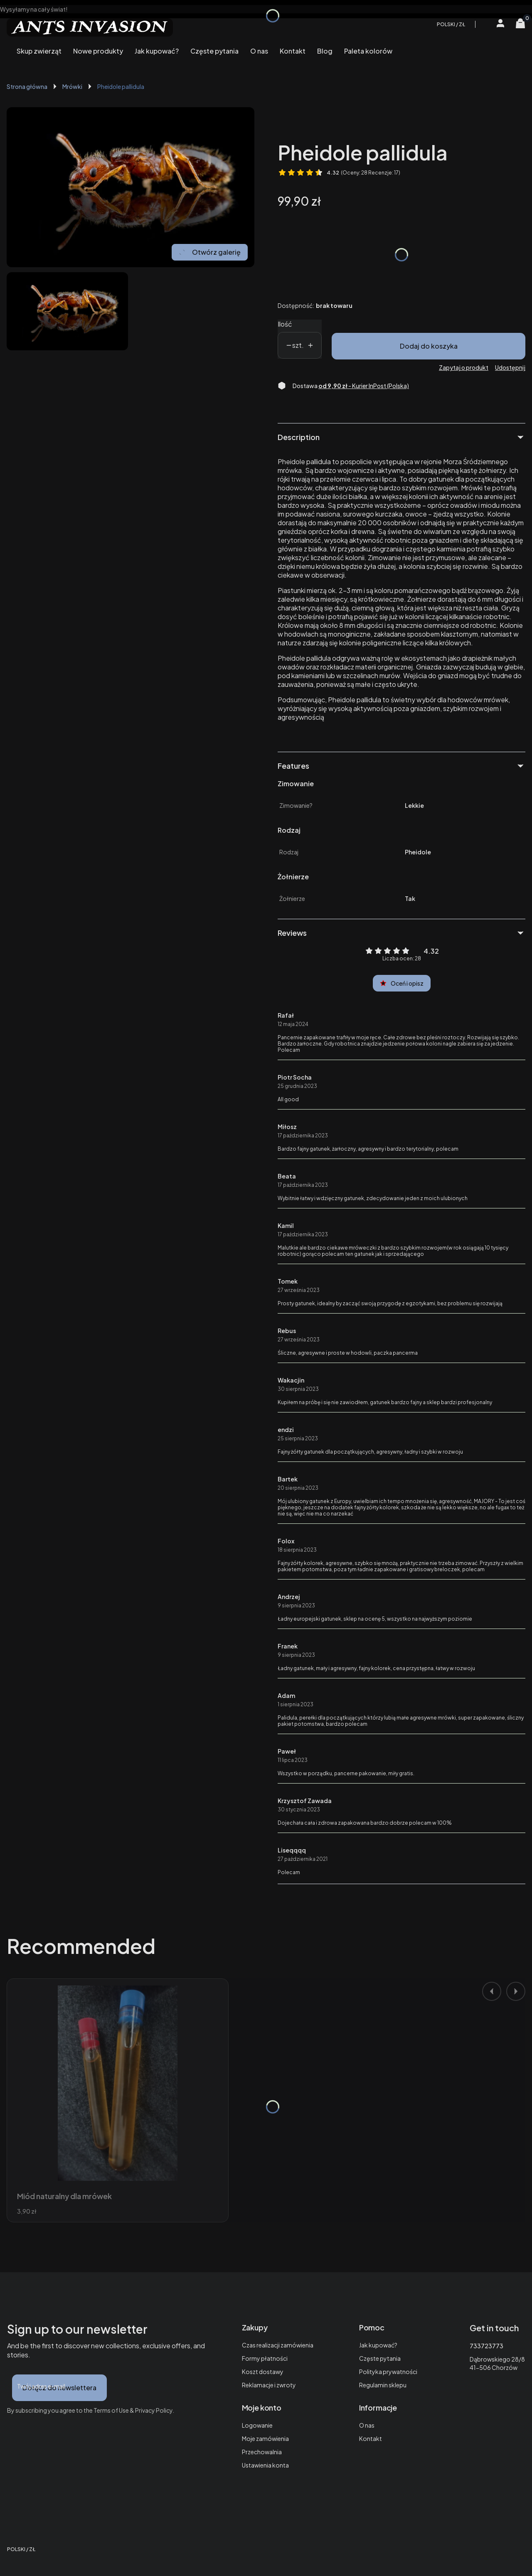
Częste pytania (380, 2358)
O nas (366, 2425)
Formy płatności (265, 2358)
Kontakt (370, 2438)
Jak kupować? (378, 2345)
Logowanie (257, 2425)
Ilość (285, 324)
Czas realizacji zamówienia (277, 2345)
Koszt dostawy (262, 2371)
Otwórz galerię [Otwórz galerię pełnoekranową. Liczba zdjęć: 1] (210, 252)
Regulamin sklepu (382, 2385)
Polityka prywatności (388, 2371)
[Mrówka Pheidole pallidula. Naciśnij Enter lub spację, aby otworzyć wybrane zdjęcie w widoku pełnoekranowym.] (130, 187)
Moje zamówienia (265, 2438)
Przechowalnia (262, 2451)
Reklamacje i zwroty (269, 2385)
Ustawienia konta (265, 2465)
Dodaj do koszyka (429, 346)
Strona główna (27, 86)
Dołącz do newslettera (59, 2387)
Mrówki (72, 86)
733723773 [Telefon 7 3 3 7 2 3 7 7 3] (486, 2346)
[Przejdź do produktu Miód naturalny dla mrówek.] (118, 2083)
